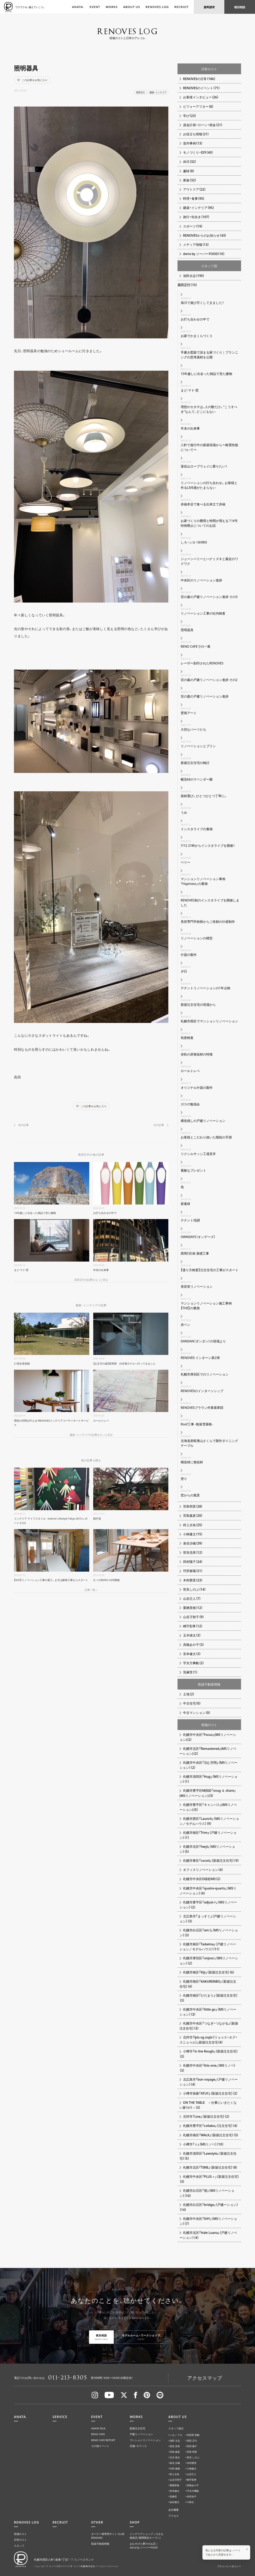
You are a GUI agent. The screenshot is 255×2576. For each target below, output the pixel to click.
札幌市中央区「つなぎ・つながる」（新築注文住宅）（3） (208, 2026)
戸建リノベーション (141, 2434)
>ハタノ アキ (175, 2435)
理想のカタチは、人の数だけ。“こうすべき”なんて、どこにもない (210, 407)
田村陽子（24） (193, 1561)
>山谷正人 (190, 2474)
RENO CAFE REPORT (103, 2440)
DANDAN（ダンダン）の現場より (210, 1339)
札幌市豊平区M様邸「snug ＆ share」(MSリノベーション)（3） (207, 1793)
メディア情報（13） (196, 244)
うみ (210, 810)
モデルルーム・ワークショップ (141, 2337)
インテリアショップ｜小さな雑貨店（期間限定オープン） (146, 2536)
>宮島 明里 (191, 2451)
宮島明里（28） (193, 1506)
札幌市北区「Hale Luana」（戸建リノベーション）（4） (208, 2235)
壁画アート (210, 711)
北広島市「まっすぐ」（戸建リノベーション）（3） (207, 1918)
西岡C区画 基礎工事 (210, 1251)
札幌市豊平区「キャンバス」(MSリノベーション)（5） (208, 1807)
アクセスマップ (204, 2377)
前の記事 (21, 1125)
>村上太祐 (173, 2474)
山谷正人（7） (192, 1598)
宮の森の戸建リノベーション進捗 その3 (210, 595)
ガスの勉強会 (210, 1102)
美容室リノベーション (210, 1285)
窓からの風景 (210, 1493)
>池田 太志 (174, 2440)
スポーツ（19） (193, 226)
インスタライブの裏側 (210, 827)
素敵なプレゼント (210, 1168)
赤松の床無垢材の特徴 (210, 1052)
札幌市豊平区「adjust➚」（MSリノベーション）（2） (208, 1904)
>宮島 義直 (174, 2451)
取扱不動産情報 (100, 2543)
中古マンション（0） (196, 1712)
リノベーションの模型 (210, 936)
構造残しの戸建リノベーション (210, 1119)
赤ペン (210, 1323)
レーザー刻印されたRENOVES (210, 661)
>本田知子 (190, 2496)
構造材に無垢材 (210, 1460)
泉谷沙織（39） (193, 1543)
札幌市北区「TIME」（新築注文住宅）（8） (210, 2167)
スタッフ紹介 (176, 2428)
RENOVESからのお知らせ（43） (205, 235)
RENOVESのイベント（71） (201, 87)
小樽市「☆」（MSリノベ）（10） (203, 2144)
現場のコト (20, 2534)
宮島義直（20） (193, 1515)
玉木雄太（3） (192, 1635)
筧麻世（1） (190, 1672)
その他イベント (100, 2446)
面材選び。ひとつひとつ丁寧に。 (210, 794)
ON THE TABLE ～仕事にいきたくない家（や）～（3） (208, 2105)
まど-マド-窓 (210, 388)
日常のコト (20, 2539)
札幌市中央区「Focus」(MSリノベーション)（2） (207, 1737)
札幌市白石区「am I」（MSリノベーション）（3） (208, 1932)
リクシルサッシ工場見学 (210, 1152)
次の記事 (161, 1125)
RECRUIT (181, 7)
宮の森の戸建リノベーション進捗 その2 (210, 678)
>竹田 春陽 (174, 2468)
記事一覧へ (91, 1590)
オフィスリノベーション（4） (203, 1869)
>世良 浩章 (174, 2446)
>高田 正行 (191, 2440)
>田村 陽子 (191, 2446)
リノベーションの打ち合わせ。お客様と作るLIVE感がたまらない (210, 483)
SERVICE (60, 2416)
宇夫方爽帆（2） (193, 1662)
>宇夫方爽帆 (192, 2491)
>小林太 (189, 2502)
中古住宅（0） (192, 1703)
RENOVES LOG (157, 7)
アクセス (173, 2516)
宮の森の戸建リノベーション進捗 (210, 694)
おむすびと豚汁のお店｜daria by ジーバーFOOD (144, 2545)
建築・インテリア (158, 92)
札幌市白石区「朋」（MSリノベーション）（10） (206, 2193)
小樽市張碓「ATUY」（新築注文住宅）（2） (210, 2093)
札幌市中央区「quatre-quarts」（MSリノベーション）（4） (207, 1890)
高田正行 (140, 92)
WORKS (112, 7)
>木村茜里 (190, 2463)
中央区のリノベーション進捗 (210, 578)
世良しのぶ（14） (194, 1589)
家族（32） (189, 180)
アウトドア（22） (194, 189)
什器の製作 (210, 953)
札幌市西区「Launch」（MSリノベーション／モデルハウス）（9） (209, 1821)
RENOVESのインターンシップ (210, 1389)
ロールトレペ (210, 1069)
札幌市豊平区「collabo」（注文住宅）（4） (210, 2125)
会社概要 (173, 2510)
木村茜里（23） (193, 1580)
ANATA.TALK (98, 2428)
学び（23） (189, 115)
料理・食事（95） (194, 198)
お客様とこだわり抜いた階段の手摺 (210, 1135)
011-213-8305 (67, 2377)
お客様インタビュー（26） (201, 97)
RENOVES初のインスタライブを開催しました (210, 900)
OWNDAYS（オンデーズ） (210, 1235)
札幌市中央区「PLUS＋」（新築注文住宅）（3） (209, 2179)
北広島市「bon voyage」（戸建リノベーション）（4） (208, 2082)
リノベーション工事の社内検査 (210, 611)
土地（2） (188, 1694)
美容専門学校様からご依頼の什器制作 (210, 920)
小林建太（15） (193, 1534)
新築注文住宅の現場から (210, 1003)
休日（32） (189, 161)
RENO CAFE (98, 2434)
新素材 (210, 1202)
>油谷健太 (173, 2502)
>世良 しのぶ (192, 2457)
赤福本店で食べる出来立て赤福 (210, 502)
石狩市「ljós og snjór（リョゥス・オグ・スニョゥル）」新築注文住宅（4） (208, 2039)
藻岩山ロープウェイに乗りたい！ (210, 464)
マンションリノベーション (145, 2440)
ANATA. (78, 7)
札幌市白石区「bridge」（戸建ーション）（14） (208, 2207)
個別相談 (101, 2337)
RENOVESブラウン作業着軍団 (210, 1406)
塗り (210, 1477)
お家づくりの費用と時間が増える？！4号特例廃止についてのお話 (210, 521)
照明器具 (210, 628)
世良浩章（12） (193, 1552)
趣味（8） (188, 170)
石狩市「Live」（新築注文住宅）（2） (206, 2116)
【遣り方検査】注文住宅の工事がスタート (210, 1268)
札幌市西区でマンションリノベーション (210, 1019)
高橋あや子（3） (193, 1644)
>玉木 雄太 (174, 2457)
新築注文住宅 (137, 2428)
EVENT (94, 7)
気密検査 (210, 1036)
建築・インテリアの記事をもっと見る (91, 1435)
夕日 (210, 969)
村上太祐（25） (193, 1524)
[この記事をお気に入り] (32, 80)
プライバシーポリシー (229, 2566)
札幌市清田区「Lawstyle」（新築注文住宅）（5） (207, 2156)
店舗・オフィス (138, 2446)
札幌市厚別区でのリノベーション (210, 1372)
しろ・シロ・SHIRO (210, 540)
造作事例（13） (193, 143)
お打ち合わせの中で (210, 317)
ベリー (210, 860)
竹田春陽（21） (193, 1570)
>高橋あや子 (192, 2485)
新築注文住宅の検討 (210, 761)
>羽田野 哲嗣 (192, 2435)
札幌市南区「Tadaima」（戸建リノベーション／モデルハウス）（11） (207, 1946)
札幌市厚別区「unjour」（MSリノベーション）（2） (208, 1960)
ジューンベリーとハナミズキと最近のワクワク (210, 559)
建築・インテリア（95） (198, 207)
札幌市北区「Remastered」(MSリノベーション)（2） (207, 1751)
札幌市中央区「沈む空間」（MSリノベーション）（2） (208, 1765)
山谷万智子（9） (193, 1616)
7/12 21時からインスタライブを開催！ (210, 844)
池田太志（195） (193, 275)
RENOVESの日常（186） (199, 78)
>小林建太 (190, 2468)
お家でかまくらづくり (210, 334)
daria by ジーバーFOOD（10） (204, 253)
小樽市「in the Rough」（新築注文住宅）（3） (208, 2053)
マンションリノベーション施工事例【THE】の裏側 (210, 1303)
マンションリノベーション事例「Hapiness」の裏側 (210, 879)
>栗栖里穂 (173, 2485)
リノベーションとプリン (210, 744)
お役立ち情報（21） (196, 133)
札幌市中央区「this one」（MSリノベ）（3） (207, 2068)
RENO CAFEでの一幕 (210, 644)
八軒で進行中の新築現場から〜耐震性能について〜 (210, 445)
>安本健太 (173, 2491)
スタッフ (19, 2545)
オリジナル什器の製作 (210, 1086)
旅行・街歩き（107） (196, 216)
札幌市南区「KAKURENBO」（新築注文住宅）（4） (207, 1984)
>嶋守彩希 (190, 2479)
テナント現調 (210, 1218)
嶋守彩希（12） (193, 1625)
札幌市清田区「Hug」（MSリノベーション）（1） (208, 1779)
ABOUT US (131, 7)
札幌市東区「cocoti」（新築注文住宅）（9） (211, 1860)
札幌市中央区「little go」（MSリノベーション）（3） (207, 2012)
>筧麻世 (172, 2496)
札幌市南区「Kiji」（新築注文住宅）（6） (208, 1972)
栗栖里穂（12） (193, 1607)
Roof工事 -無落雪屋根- (210, 1422)
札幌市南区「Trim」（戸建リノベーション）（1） (207, 1835)
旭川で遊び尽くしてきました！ (210, 301)
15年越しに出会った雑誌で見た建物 (210, 372)
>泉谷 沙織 (174, 2463)
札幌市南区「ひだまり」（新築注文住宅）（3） (208, 1998)
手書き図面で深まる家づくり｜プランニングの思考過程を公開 (210, 352)
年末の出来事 (210, 426)
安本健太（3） (192, 1653)
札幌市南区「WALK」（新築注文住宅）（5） (211, 2134)
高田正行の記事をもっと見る (91, 1280)
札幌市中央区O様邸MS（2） (202, 1878)
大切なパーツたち (210, 727)
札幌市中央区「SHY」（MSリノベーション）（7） (208, 2221)
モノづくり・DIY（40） (198, 152)
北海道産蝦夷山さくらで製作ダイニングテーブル (210, 1441)
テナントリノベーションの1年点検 (210, 986)
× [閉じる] (247, 2549)
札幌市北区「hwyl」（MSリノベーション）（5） (207, 1849)
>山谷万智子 (175, 2479)
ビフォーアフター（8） (198, 106)
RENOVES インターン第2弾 (210, 1356)
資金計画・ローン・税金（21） (203, 124)
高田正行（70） (187, 284)
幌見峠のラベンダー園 (210, 777)
